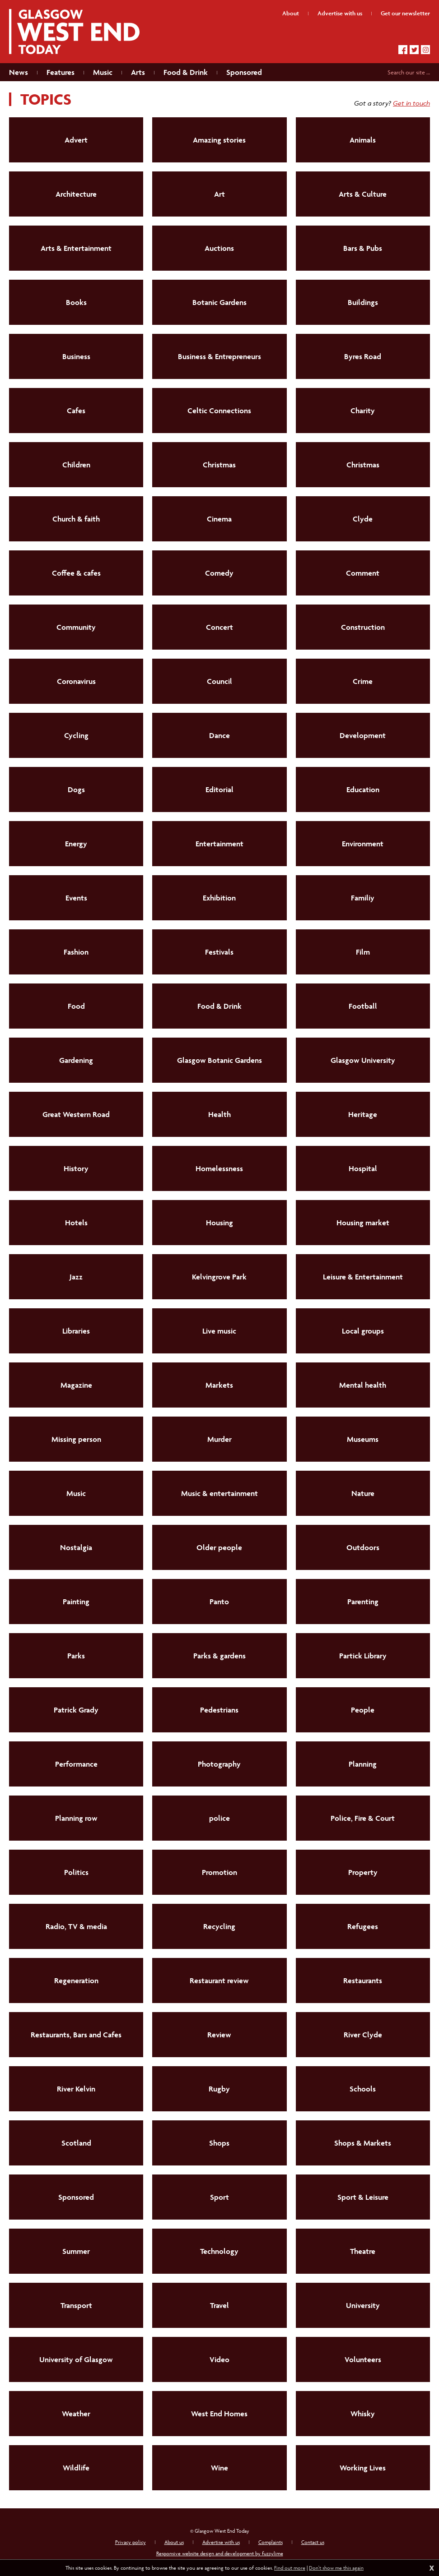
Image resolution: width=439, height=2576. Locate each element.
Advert (76, 139)
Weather (76, 2413)
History (76, 1168)
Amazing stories (219, 139)
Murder (219, 1439)
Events (76, 897)
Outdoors (362, 1547)
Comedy (219, 572)
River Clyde (363, 2034)
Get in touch (411, 103)
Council (219, 681)
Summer (76, 2251)
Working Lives (363, 2467)
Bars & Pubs (362, 248)
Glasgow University (363, 1060)
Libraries (76, 1330)
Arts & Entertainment (76, 248)
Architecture (76, 194)
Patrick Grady (76, 1709)
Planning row (76, 1818)
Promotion (219, 1872)
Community (76, 627)
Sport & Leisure (362, 2197)
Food (76, 1006)
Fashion (76, 951)
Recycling (219, 1926)
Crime (363, 681)
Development (363, 735)
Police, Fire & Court (363, 1818)
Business (76, 356)
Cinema (219, 518)
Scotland (76, 2142)
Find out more (289, 2567)
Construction (363, 627)
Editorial (219, 789)
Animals (363, 139)
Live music (219, 1330)
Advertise (340, 13)
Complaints (270, 2542)
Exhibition (219, 897)
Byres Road (362, 356)
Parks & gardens (219, 1655)
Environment (362, 843)
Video (219, 2359)
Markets (219, 1385)
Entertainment (219, 843)
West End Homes (219, 2413)
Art (219, 194)
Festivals (219, 951)
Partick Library (363, 1655)
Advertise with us (221, 2542)
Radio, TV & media (76, 1926)
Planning (363, 1763)
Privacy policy (130, 2542)
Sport (219, 2197)
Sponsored (76, 2197)
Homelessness (219, 1168)
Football (363, 1006)
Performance (76, 1763)
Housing (219, 1222)
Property (363, 1872)
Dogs (76, 789)
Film (363, 951)
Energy (76, 843)
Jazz (76, 1276)
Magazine (76, 1385)
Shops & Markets (362, 2142)
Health (219, 1114)
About (290, 13)
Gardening (76, 1060)
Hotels (76, 1222)
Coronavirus (76, 681)
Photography (219, 1763)
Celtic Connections (219, 410)
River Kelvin (76, 2088)
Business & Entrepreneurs (219, 356)
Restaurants (362, 1980)
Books (76, 302)
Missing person (76, 1439)
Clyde (363, 518)
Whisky (362, 2413)
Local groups (363, 1330)
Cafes (76, 410)
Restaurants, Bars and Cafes (76, 2034)
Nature (362, 1493)
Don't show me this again (336, 2567)
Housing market (362, 1222)
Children (76, 464)
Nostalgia (76, 1547)
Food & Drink (219, 1006)
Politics (76, 1872)
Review (219, 2034)
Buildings (363, 302)
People (362, 1709)
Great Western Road (76, 1114)
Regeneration (76, 1980)
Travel (219, 2305)
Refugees (362, 1926)
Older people (219, 1547)
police (219, 1818)
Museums (362, 1439)
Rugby (219, 2088)
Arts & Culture (363, 194)
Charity (362, 410)
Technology (219, 2251)
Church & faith (76, 518)
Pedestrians (219, 1709)
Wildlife (76, 2467)
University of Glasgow (76, 2359)
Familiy (362, 897)
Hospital (363, 1168)
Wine (219, 2467)
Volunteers (363, 2359)
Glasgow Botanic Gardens (219, 1060)
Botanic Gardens (219, 302)
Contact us (312, 2542)
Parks (76, 1655)
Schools (363, 2088)
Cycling (76, 735)
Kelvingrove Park (219, 1276)
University (363, 2305)
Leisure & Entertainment (363, 1276)
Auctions (219, 248)
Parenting (362, 1601)
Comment (362, 572)
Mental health (362, 1385)
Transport (76, 2305)
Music (76, 1493)
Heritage (362, 1114)
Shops (219, 2142)
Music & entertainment (219, 1493)
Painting (76, 1601)
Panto (219, 1601)
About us (174, 2542)
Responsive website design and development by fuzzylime (219, 2553)
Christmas (219, 464)
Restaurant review (219, 1980)
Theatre (362, 2251)
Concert (219, 627)
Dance (219, 735)
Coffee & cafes (76, 572)
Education (362, 789)
